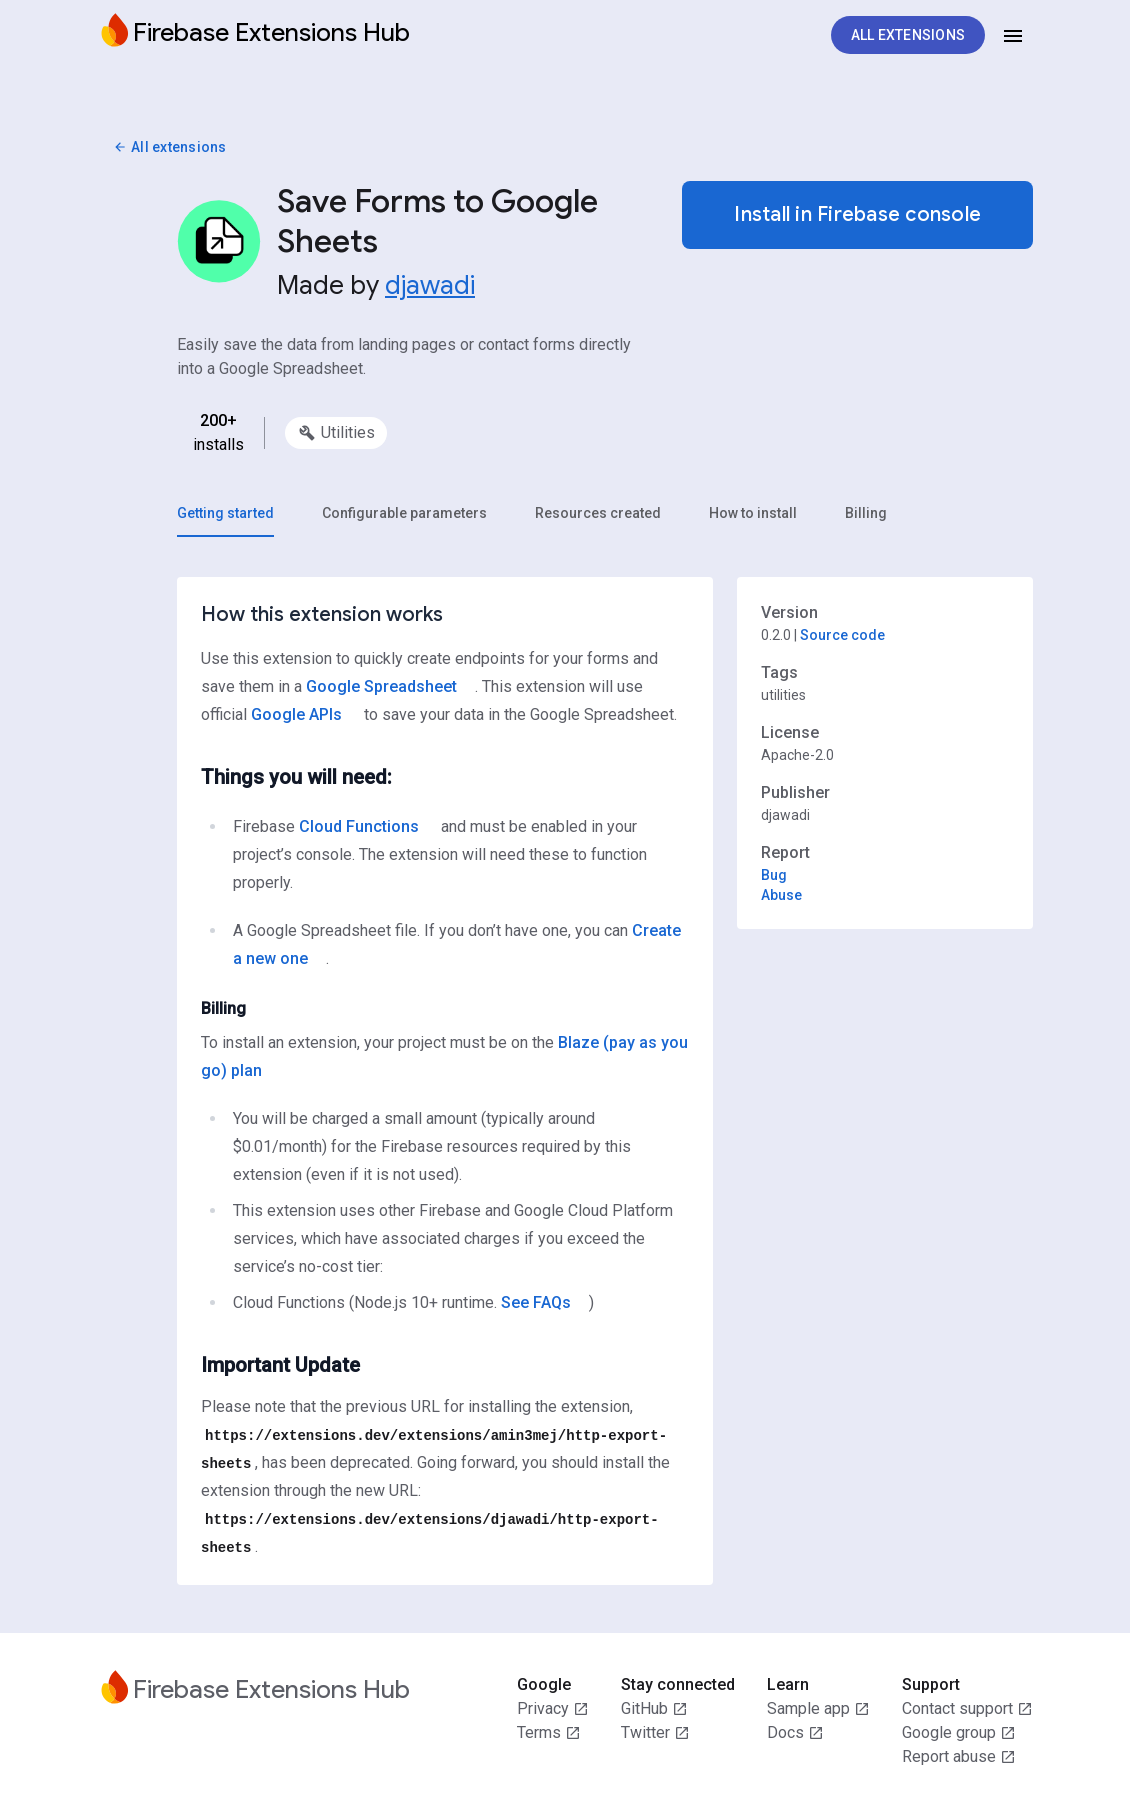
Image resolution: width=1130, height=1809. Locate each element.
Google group (959, 1733)
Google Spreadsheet (381, 686)
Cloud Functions (359, 826)
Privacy (553, 1709)
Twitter (655, 1733)
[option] (336, 433)
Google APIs (296, 714)
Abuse (781, 895)
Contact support (967, 1709)
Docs (795, 1733)
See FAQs (536, 1302)
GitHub (654, 1709)
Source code (842, 635)
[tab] (225, 513)
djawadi (430, 285)
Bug (774, 875)
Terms (549, 1733)
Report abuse (959, 1757)
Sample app (818, 1709)
